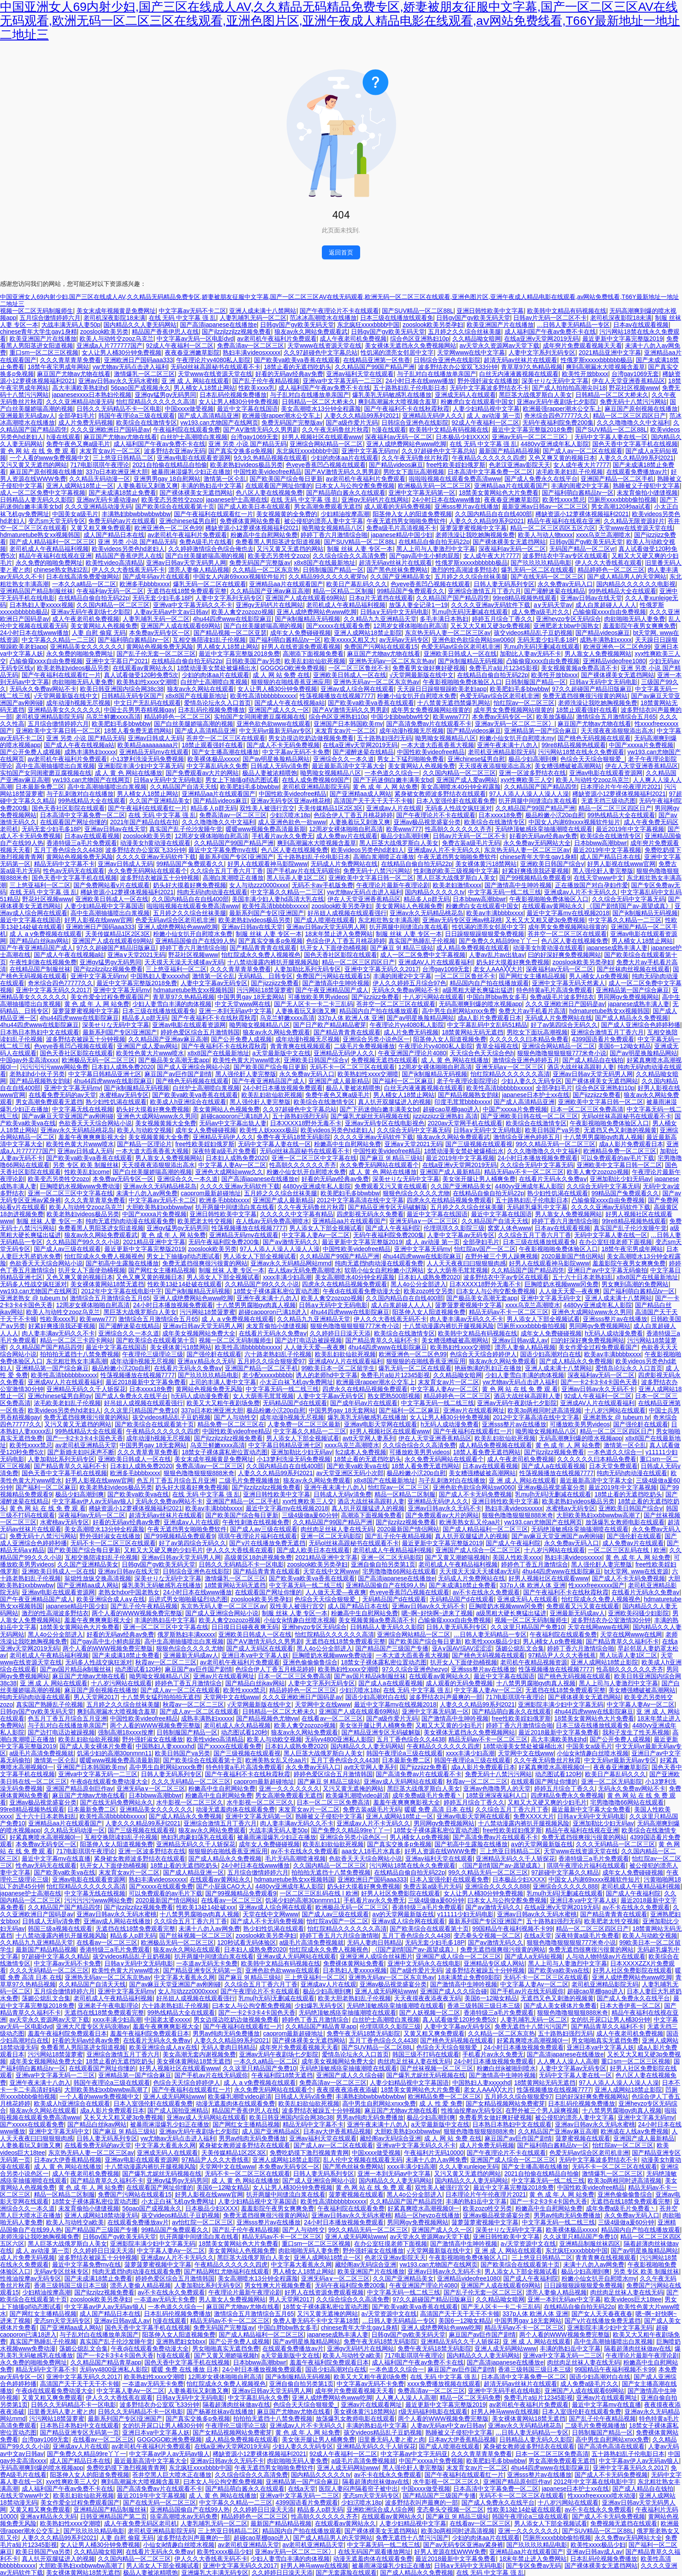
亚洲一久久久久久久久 (289, 1788)
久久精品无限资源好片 (634, 520)
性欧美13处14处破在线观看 (184, 1284)
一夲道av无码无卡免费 (206, 1963)
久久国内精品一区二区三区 (113, 604)
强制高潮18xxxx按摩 (126, 1732)
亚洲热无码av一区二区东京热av (392, 660)
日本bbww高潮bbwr (600, 842)
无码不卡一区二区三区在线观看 (352, 1066)
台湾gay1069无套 (635, 373)
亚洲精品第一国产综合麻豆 (540, 730)
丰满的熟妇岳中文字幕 (211, 485)
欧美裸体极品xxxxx (213, 758)
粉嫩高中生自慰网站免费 (264, 534)
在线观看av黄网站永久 (143, 667)
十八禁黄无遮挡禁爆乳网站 (453, 702)
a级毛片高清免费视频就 (42, 1753)
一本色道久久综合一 (391, 772)
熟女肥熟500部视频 (394, 1395)
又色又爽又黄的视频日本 (561, 457)
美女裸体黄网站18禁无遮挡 (107, 1284)
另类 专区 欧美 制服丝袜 (86, 1164)
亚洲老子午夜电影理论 (108, 2005)
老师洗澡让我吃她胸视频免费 (475, 534)
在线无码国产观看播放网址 (374, 2551)
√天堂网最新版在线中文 (421, 674)
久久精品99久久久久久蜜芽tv (327, 576)
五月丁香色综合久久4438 (68, 849)
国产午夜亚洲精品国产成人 (36, 947)
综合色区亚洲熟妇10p (419, 338)
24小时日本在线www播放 (419, 380)
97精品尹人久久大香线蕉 (562, 1655)
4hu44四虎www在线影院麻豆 (232, 618)
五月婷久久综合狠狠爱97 (271, 1361)
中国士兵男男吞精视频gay (139, 709)
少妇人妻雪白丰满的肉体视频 (171, 1003)
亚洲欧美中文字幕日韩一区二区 (58, 730)
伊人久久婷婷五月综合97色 (410, 982)
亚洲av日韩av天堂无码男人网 (186, 562)
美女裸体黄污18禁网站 (486, 863)
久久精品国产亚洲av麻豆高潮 (270, 590)
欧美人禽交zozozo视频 (242, 611)
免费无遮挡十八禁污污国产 (531, 2026)
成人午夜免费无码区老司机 (140, 2523)
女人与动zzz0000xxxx (258, 885)
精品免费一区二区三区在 (230, 1424)
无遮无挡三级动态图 (608, 800)
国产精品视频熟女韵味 (40, 1080)
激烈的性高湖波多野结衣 (464, 569)
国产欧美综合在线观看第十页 (174, 506)
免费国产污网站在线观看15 (381, 646)
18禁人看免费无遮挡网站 (138, 730)
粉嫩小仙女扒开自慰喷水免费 (416, 695)
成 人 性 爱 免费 (441, 2103)
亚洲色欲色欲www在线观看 (274, 723)
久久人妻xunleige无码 (468, 2166)
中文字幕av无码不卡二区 (192, 310)
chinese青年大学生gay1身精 (38, 331)
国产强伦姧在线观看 (214, 1354)
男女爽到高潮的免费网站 (635, 1284)
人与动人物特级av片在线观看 (605, 1956)
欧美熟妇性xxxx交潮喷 (147, 681)
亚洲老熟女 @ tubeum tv (33, 1298)
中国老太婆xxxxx (167, 2019)
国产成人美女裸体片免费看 (96, 1746)
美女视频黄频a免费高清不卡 (579, 667)
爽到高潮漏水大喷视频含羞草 (605, 366)
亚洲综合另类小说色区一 (376, 1039)
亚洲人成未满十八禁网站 (262, 310)
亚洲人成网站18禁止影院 (368, 632)
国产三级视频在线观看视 (478, 1143)
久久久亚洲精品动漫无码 (79, 401)
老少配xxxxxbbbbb (267, 1375)
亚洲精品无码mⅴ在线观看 (154, 751)
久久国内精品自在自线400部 (493, 513)
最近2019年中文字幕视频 (630, 828)
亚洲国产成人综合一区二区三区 (478, 1549)
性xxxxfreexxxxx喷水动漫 (602, 2495)
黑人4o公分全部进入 (418, 1284)
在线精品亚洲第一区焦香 (376, 359)
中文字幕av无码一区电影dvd (195, 338)
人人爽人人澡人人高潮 (567, 2061)
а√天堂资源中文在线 (528, 2243)
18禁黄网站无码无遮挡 (473, 1032)
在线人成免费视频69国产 (316, 779)
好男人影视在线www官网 (621, 863)
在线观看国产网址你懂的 (278, 485)
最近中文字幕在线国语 (247, 408)
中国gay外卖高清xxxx (29, 1060)
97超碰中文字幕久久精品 (565, 1872)
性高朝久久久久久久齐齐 (458, 828)
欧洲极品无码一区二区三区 (434, 485)
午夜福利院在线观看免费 (186, 429)
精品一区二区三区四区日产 (629, 415)
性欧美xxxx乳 (256, 387)
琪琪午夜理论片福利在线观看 (257, 1536)
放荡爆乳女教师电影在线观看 (625, 1522)
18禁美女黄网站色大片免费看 (499, 492)
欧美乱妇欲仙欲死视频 (314, 660)
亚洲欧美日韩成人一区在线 (460, 653)
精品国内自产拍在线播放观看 (489, 982)
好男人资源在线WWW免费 (441, 1851)
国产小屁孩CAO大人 (224, 1886)
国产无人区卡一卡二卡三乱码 (313, 1003)
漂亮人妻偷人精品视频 (198, 569)
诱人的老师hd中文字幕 (327, 1375)
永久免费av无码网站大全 (537, 842)
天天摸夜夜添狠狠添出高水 (617, 730)
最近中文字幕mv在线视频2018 (568, 912)
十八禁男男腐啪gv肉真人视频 (603, 1137)
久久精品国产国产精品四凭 (452, 597)
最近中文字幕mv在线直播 (56, 1858)
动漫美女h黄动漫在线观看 (155, 842)
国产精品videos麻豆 (396, 464)
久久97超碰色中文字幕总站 (321, 352)
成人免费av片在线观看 (347, 835)
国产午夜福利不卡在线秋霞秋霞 (406, 408)
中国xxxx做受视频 (189, 408)
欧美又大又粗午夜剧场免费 (223, 1402)
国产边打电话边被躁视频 (308, 1340)
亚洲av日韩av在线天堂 (591, 597)
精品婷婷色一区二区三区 (611, 569)
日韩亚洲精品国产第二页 (113, 2516)
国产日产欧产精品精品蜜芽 (329, 1024)
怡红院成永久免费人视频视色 (261, 954)
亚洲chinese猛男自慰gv (60, 1395)
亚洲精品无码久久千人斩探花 (86, 1388)
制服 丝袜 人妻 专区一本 (360, 548)
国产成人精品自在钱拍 (592, 1060)
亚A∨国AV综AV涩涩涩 (462, 1648)
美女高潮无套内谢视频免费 (199, 2054)
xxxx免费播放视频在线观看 (444, 2383)
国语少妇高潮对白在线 (550, 1354)
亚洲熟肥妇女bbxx (181, 2341)
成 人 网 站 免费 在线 (281, 674)
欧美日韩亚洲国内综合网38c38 (122, 688)
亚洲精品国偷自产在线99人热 (195, 940)
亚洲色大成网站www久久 (229, 1171)
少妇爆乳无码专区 (318, 2005)
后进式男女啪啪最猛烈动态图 (187, 1599)
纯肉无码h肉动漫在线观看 (212, 892)
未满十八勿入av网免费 (146, 1193)
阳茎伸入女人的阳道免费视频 (412, 513)
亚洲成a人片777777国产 (110, 345)
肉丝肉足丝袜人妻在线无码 (337, 1529)
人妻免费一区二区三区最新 (304, 1424)
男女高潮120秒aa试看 (621, 506)
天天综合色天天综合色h (482, 1053)
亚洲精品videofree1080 (614, 660)
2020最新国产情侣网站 (572, 1256)
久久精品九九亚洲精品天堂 (380, 618)
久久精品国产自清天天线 (183, 786)
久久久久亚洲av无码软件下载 (491, 604)
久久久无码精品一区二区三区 (191, 1781)
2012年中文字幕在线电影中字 (121, 1291)
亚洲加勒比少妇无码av (620, 1178)
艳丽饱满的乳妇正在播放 (488, 1368)
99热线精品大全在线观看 (622, 590)
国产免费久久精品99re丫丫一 (498, 940)
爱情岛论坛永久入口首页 (217, 702)
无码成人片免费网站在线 (344, 863)
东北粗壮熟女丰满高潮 (388, 919)
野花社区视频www (634, 387)
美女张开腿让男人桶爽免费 (478, 1178)
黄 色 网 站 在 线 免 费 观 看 (38, 450)
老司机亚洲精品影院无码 (49, 716)
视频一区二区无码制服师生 (36, 310)
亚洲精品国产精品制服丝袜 (36, 590)
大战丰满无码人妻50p (70, 324)
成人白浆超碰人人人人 (605, 604)
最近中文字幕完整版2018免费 (532, 429)
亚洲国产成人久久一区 (278, 709)
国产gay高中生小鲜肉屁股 (424, 555)
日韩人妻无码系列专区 (504, 583)
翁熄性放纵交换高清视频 (97, 1578)
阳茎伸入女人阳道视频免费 (449, 1039)
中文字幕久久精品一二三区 (58, 639)
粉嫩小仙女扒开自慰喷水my (517, 738)
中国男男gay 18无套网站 (250, 996)
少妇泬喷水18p (290, 815)
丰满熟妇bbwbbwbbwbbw (136, 513)
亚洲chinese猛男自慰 (188, 520)
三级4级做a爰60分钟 (310, 1515)
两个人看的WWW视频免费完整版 (137, 1613)
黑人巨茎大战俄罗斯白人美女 (398, 842)
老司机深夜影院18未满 (114, 317)
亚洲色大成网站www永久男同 (157, 1116)
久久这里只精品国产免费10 (141, 1410)
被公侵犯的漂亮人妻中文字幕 (323, 520)
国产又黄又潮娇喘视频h (457, 1557)
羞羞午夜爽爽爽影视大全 (91, 1137)
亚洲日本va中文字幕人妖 (255, 1655)
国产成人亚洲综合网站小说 (193, 1066)
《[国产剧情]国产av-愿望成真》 (628, 905)
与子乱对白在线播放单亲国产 (436, 373)
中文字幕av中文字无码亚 (414, 2453)
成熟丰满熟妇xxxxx (606, 639)
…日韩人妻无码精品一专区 (573, 324)
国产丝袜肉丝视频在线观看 (633, 969)
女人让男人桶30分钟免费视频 (122, 352)
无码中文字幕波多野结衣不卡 (489, 387)
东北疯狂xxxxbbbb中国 (368, 324)
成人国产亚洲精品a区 (271, 2131)
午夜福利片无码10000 (434, 2152)
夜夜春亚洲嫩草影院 (192, 352)
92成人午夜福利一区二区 (180, 345)
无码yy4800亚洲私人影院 (339, 1739)
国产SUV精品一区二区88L (417, 310)
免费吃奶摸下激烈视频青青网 (309, 2152)
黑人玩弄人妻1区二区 (296, 877)
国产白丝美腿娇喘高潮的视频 (204, 555)
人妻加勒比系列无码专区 (307, 969)
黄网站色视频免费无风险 (159, 646)
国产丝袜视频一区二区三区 (195, 1935)
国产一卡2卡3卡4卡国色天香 (599, 1382)
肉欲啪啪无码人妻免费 (634, 618)
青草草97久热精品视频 (532, 366)
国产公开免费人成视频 (30, 751)
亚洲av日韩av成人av (520, 1340)
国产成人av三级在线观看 (67, 1248)
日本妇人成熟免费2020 (122, 1066)
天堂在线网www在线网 (598, 1626)
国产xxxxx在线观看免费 (338, 625)
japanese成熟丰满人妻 (617, 947)
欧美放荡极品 (554, 716)
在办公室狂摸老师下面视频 (615, 1241)
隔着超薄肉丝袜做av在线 (638, 2348)
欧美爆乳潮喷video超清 (357, 1795)
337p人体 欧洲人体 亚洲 (351, 1017)
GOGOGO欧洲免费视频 (292, 667)
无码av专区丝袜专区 (61, 2271)
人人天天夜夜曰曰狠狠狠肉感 (466, 1263)
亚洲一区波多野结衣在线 (532, 772)
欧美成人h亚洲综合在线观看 (188, 1101)
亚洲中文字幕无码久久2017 (381, 969)
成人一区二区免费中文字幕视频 (42, 492)
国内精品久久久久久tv (435, 892)
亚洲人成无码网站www (386, 1991)
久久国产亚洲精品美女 (400, 576)
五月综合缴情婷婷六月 (50, 317)
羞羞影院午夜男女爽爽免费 (639, 625)
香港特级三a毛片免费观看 (82, 842)
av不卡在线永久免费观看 (486, 1592)
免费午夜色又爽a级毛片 (78, 443)
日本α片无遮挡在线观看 (381, 597)
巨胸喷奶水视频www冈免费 (561, 1284)
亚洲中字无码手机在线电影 (504, 2390)
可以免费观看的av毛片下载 (617, 1157)
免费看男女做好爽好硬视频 (428, 667)
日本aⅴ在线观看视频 (641, 324)
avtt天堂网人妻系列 (368, 1438)
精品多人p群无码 (214, 808)
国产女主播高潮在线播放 (225, 751)
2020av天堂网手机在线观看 (465, 1123)
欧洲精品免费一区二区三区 (619, 1150)
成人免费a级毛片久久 (541, 611)
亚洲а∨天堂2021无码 (136, 954)
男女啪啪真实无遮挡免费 (605, 2040)
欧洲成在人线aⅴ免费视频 (635, 2131)
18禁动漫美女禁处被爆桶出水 (217, 667)
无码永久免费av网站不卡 (43, 688)
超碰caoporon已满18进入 (235, 1116)
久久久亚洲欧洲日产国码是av (110, 429)
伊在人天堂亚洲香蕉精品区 (628, 380)
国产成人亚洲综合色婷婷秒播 (640, 1024)
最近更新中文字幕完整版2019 (622, 338)
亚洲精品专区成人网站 (494, 1963)
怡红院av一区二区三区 (524, 702)
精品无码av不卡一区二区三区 (524, 1171)
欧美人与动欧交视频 (144, 1130)
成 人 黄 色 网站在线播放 (129, 772)
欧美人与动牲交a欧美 (75, 2222)
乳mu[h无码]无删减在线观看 (470, 611)
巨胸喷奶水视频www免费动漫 (80, 1186)
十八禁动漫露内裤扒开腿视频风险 (273, 962)
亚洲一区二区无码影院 (331, 1536)
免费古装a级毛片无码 (471, 842)
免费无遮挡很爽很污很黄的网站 (585, 695)
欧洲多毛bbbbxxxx (145, 583)
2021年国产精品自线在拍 (144, 821)
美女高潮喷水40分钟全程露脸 (461, 786)
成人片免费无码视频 (85, 422)
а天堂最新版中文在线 (281, 1053)
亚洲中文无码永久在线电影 (424, 1963)
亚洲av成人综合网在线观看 (357, 688)
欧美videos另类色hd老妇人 (128, 548)
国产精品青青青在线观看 (263, 947)
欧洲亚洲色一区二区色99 (168, 527)
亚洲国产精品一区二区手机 (617, 478)
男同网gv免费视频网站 (628, 996)
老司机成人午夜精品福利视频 (49, 548)
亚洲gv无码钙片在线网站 (375, 499)
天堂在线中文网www (331, 1571)
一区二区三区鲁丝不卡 (358, 667)
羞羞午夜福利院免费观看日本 (67, 2033)
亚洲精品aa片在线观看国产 (511, 485)
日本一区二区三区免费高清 (586, 1109)
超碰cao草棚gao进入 (451, 1109)
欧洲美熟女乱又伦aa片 (470, 1522)
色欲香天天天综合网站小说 (95, 1123)
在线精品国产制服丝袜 (40, 969)
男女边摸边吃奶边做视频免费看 (311, 738)
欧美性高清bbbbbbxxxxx (263, 695)
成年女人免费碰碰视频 (300, 632)
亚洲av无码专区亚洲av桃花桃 (291, 800)
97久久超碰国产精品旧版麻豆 (592, 688)
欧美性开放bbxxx (585, 373)
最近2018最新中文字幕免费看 (146, 1382)
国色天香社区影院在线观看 (68, 808)
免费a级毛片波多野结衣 (562, 996)
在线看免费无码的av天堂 (62, 1094)
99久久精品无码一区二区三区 (556, 1143)
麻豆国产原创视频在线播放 (641, 408)
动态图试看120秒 (138, 1669)
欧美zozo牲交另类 (428, 1291)
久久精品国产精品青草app (320, 2026)
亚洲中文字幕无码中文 (551, 1298)
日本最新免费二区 (40, 786)
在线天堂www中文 (598, 877)
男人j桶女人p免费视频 (599, 976)
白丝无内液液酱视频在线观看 (518, 373)
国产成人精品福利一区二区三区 (52, 541)
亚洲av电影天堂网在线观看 (381, 1424)
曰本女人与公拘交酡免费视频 (354, 485)
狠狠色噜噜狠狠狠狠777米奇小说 (561, 1053)
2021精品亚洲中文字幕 (609, 352)
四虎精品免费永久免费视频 (567, 1795)
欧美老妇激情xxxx (457, 885)
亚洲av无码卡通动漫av (107, 499)
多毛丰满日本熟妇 (444, 618)
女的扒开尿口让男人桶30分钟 (611, 2019)
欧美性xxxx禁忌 (563, 499)
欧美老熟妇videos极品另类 (246, 464)
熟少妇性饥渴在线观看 (116, 1101)
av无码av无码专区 (404, 639)
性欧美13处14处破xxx (205, 1907)
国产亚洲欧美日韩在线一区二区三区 (529, 1116)
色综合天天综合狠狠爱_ (592, 758)
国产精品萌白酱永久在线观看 (345, 492)
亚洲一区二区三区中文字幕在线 (314, 1157)
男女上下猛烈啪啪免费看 (410, 758)
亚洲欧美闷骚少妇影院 (638, 1613)
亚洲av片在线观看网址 (474, 1410)
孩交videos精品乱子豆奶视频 (533, 632)
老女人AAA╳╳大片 (498, 969)
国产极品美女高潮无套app (173, 1060)
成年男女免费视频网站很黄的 (430, 709)
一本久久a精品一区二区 (84, 583)
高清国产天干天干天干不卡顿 (373, 800)
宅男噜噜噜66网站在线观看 (399, 1571)
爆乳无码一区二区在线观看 (537, 569)
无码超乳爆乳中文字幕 (537, 1207)
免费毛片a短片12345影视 (503, 667)
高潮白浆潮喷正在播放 (383, 856)
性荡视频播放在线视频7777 (337, 695)
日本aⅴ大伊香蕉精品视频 (337, 2131)
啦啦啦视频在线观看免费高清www (455, 478)
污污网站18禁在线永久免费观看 (581, 751)
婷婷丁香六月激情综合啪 (334, 534)
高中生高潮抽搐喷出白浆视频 (55, 765)
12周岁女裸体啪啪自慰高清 (410, 625)
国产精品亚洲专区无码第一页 (202, 1970)
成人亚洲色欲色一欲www (292, 821)
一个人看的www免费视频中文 (50, 457)
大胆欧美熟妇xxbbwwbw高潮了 (598, 1515)
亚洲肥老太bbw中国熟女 (566, 625)
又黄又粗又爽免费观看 (100, 527)
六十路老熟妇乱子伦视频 (277, 1354)
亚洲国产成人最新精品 (338, 1080)
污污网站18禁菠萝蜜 (264, 989)
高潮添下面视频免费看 (313, 653)
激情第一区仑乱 (225, 478)
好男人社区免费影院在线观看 (400, 1893)
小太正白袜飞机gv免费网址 (296, 1382)
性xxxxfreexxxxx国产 (596, 1585)
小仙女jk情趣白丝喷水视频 (299, 1620)
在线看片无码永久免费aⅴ (553, 1178)
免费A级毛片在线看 (205, 541)
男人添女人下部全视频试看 (325, 1227)
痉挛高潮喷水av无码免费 (183, 2516)
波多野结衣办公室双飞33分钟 (458, 366)
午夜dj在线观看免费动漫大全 (362, 1291)
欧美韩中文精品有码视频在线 (566, 310)
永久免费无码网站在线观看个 (147, 870)
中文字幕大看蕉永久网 (184, 1977)
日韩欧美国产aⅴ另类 (253, 660)
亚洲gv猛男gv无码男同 (166, 394)
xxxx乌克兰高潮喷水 (603, 534)
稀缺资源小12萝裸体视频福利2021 (582, 513)
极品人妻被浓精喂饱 (269, 772)
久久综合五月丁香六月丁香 (226, 870)
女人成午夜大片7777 (581, 464)
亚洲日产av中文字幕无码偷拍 (607, 1270)
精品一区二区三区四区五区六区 (552, 527)
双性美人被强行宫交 (267, 808)
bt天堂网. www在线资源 (636, 1571)
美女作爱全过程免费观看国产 (110, 996)
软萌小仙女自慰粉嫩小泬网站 (384, 1270)
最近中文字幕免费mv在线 (222, 849)
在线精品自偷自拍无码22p (433, 541)
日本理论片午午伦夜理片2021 (620, 786)
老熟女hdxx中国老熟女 (129, 1592)
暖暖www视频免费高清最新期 (266, 828)
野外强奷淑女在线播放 (488, 380)
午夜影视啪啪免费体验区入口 (462, 681)
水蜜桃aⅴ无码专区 (124, 1094)
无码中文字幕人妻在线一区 (611, 436)
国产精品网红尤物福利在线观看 (226, 2271)
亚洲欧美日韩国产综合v (552, 863)
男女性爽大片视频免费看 (277, 2285)
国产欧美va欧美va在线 (357, 1465)
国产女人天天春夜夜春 (602, 2313)
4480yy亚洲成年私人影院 (555, 443)
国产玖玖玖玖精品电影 (541, 562)
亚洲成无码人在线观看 (465, 394)
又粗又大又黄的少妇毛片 (448, 1725)
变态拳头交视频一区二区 (487, 1935)
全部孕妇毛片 (76, 415)
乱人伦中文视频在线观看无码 (362, 2159)
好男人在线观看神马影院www (267, 863)
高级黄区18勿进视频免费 (258, 1557)
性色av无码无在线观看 (73, 870)
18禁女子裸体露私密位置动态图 (277, 1291)
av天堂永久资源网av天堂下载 (499, 345)
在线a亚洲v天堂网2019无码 (541, 338)
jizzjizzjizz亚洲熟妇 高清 (445, 1116)
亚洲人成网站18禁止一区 (80, 485)
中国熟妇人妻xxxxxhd (159, 976)
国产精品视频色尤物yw (267, 1718)
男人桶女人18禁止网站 (204, 387)
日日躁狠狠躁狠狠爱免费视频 (484, 933)
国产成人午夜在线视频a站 (289, 702)
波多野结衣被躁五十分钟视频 (159, 877)
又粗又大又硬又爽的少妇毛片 (163, 1549)
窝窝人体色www (509, 1227)
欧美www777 (450, 716)
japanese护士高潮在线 (236, 499)
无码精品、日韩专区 (265, 976)
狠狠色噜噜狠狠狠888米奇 (199, 1472)
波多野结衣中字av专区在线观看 (565, 555)
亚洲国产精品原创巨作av (80, 1788)
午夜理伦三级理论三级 (152, 1354)
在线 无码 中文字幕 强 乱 (183, 317)
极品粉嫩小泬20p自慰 (554, 815)
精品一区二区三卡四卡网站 (76, 1340)
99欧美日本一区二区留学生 (338, 1368)
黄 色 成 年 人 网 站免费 (385, 786)
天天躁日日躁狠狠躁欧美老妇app (441, 688)
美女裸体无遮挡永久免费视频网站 (410, 345)
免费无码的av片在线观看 (122, 520)
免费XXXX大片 (533, 1816)
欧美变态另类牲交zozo (172, 499)
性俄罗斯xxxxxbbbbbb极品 (597, 359)
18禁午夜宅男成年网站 (59, 366)
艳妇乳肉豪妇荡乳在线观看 (197, 1837)
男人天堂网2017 (95, 1697)
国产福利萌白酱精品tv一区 (578, 492)
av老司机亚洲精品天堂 (86, 1445)
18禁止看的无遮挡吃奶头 (298, 366)
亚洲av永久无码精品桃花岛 (426, 912)
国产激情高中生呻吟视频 (518, 885)
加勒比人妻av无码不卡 (530, 653)
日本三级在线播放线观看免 (396, 317)
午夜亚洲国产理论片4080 (412, 1053)
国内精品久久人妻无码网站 (140, 324)
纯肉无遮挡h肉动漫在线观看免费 (130, 1221)
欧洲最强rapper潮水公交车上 (562, 408)
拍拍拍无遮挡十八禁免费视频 (79, 1354)
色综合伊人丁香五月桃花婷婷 (353, 815)
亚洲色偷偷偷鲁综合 (310, 1662)
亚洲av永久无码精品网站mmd (291, 1263)
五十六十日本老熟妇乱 (582, 1277)
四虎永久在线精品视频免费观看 (449, 1200)
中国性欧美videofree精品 (267, 471)
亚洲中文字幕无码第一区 (421, 492)
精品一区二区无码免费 (470, 2397)
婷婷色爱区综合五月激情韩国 (200, 1032)
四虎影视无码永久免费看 (370, 1214)
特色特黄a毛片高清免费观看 (554, 989)
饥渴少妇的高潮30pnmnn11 (114, 1753)
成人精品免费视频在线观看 (472, 947)
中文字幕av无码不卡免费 (296, 751)
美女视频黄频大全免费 (165, 1123)
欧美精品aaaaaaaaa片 (147, 744)
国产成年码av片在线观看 (156, 576)
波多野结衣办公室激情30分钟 (611, 1620)
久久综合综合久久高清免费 (349, 555)
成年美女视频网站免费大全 (198, 1333)
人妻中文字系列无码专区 (541, 352)
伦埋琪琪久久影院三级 (454, 1227)
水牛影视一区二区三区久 (189, 1802)
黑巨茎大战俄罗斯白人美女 (535, 394)
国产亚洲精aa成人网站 (360, 793)
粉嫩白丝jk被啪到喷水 (506, 2068)
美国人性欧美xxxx (516, 1557)
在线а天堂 (538, 1935)
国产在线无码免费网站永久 (116, 1802)
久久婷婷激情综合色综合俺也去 (211, 548)
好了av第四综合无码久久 (564, 1024)
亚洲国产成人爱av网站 (467, 779)
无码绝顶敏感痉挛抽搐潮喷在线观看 (543, 828)
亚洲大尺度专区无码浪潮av (93, 2026)
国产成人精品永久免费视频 (631, 1017)
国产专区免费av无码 (533, 2565)
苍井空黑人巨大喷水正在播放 (171, 2474)
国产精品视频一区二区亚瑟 (230, 632)
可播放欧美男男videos (318, 996)
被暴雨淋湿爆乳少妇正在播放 (191, 471)
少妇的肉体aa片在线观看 (344, 457)
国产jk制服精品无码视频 (307, 618)
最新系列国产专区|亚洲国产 (236, 856)
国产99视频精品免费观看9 (534, 877)
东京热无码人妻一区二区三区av (448, 632)
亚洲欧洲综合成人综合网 (380, 2509)
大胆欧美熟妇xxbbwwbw (159, 1207)
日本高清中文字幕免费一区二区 (490, 471)
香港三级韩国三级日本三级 (483, 2005)
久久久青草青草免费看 (70, 359)
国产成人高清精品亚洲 (208, 415)
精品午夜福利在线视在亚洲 (563, 520)
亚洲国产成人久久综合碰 (453, 1991)
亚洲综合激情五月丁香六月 (484, 590)
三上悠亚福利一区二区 (40, 885)
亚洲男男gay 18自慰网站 (167, 478)
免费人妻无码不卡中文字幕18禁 (316, 2320)
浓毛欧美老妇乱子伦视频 (569, 471)
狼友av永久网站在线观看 (200, 688)
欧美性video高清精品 (114, 562)
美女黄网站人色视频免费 (103, 625)
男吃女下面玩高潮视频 (413, 471)
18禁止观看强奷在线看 (587, 709)
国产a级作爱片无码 (352, 422)
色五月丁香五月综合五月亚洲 (176, 1480)
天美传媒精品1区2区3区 (330, 808)
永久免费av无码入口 (565, 583)
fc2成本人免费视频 (360, 1452)
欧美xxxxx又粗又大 (350, 639)
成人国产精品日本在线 (114, 534)
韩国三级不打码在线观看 (425, 2054)
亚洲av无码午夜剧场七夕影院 (556, 401)
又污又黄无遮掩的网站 (353, 1788)
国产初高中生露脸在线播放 (122, 1263)
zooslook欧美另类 (104, 331)
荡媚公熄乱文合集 (519, 1648)
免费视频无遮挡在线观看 (384, 1060)
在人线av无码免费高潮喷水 (272, 1221)
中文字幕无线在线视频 (82, 1109)
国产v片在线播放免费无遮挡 (267, 1543)
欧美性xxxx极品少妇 (492, 1641)
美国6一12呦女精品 (624, 1046)
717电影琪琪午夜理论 (99, 464)
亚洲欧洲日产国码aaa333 (138, 359)
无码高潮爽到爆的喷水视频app (480, 1003)
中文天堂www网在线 (243, 1003)
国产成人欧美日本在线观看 (254, 506)
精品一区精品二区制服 (343, 590)
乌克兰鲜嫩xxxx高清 (113, 716)
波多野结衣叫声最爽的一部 (445, 1697)
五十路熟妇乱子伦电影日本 (409, 387)
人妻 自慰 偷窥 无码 (99, 632)
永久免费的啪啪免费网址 (49, 562)
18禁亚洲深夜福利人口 (497, 1795)
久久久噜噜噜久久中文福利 (633, 422)
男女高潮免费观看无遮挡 (327, 506)
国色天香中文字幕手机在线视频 (635, 443)
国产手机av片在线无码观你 (303, 870)
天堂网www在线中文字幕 (471, 352)
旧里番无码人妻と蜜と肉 (61, 2411)
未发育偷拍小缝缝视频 (647, 492)
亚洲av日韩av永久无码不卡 (598, 1388)
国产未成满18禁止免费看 (123, 492)
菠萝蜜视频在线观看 (582, 2138)
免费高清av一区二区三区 (250, 345)
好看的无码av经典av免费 (289, 373)
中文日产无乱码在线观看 (147, 702)
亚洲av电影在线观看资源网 (194, 457)
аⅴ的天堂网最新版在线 (542, 1844)
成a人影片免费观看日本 (490, 1017)
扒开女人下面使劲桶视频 (333, 947)
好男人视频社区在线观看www (322, 436)
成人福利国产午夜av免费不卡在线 (550, 331)
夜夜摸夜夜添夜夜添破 (347, 2089)
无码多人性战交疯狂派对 (458, 808)
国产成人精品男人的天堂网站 (626, 576)
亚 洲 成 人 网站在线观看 (195, 380)
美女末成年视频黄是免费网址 (116, 310)
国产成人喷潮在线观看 (324, 919)
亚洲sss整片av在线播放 (467, 506)
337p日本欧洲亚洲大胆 (117, 471)
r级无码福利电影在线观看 (433, 2411)
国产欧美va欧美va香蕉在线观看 (297, 359)
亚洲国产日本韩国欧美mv (348, 723)
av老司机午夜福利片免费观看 (277, 338)
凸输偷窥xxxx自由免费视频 (609, 611)
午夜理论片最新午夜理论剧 (392, 885)
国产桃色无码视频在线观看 (594, 738)
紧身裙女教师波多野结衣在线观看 (440, 793)
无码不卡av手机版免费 (322, 885)
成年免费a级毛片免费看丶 (427, 1795)
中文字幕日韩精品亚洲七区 (104, 1073)
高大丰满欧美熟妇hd (80, 387)
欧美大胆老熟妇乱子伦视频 (354, 1998)
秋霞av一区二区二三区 (166, 1662)
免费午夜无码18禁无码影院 (294, 1137)
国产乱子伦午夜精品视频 (265, 380)
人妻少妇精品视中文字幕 (486, 408)
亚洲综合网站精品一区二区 (326, 443)
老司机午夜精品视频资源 (533, 1662)
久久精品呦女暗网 (476, 338)
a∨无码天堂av (553, 604)
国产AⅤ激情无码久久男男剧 (260, 429)
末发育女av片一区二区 (110, 450)
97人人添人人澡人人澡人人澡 (529, 793)
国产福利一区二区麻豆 (402, 1080)
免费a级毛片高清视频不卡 (401, 527)
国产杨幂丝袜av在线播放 (220, 2411)
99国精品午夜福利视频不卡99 (512, 1928)
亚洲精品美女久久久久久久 (86, 646)
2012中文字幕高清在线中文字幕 (360, 1200)
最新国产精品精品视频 (509, 450)
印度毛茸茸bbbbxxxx (463, 1101)
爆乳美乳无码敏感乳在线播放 (391, 394)
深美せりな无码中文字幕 (555, 380)
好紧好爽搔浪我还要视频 (535, 870)
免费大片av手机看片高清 (532, 1010)
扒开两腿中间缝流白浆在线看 (538, 800)
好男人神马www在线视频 (505, 2411)
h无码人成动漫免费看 (614, 1333)
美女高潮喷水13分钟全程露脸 (321, 408)
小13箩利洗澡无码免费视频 (147, 758)
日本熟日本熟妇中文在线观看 (39, 1032)
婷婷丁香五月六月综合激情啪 (339, 1935)
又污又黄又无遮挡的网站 (33, 464)
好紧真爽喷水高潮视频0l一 (554, 1767)
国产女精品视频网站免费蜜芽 (505, 2103)
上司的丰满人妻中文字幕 (222, 1382)
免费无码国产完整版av (292, 422)
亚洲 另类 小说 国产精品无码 (247, 443)
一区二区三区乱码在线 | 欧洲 (627, 1549)
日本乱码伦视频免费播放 (233, 394)
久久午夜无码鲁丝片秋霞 (335, 429)
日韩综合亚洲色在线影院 (447, 359)
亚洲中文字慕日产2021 (117, 660)
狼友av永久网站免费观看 (276, 1032)
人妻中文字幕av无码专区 (214, 982)
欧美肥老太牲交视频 (204, 1221)
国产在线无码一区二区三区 (547, 576)
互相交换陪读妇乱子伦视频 (209, 639)
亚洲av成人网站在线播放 (117, 1921)
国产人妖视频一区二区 (429, 2012)
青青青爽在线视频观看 (300, 1046)
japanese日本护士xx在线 (535, 1094)
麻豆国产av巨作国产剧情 (178, 1073)
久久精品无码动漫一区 (99, 478)
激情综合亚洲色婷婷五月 (525, 1060)
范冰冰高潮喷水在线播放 (323, 317)
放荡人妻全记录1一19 (418, 604)
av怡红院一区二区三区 (202, 2222)
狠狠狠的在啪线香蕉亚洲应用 (290, 681)
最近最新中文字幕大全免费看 (591, 1809)
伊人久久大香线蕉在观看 (608, 562)
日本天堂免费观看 (613, 1465)
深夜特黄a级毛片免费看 (224, 1150)
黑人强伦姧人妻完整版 (602, 870)
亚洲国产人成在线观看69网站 (305, 597)
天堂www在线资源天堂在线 (324, 345)
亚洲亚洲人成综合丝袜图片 (376, 1956)
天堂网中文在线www (231, 1697)
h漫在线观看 (389, 429)
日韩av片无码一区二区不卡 (550, 317)
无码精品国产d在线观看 (295, 1402)
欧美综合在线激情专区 (146, 422)
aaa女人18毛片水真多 (371, 1851)
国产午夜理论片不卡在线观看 (339, 310)
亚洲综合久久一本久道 (343, 758)
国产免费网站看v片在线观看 (112, 885)
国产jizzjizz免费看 (275, 982)
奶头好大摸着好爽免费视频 (189, 885)
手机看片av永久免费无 (282, 835)
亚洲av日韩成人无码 (155, 738)
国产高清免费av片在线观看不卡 (429, 723)
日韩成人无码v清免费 (279, 765)
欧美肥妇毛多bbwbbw (519, 688)
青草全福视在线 (497, 1046)
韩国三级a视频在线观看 (60, 1928)
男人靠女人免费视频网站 (598, 653)
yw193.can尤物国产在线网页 (219, 422)
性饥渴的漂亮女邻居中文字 (397, 352)
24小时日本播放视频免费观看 (283, 1087)
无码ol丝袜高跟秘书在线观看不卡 (215, 366)
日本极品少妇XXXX (462, 436)
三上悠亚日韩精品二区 (123, 457)
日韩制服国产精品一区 (333, 569)
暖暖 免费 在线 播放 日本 (185, 2369)
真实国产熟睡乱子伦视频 (421, 940)
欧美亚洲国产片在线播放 (500, 324)
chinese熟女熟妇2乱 (61, 569)
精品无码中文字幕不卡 (64, 863)
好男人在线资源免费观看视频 (301, 646)
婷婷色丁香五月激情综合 (534, 1564)
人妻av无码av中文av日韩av (171, 611)
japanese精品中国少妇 (401, 534)
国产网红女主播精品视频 (532, 976)
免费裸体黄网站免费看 (250, 520)
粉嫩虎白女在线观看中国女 (477, 401)
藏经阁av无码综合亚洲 (390, 2138)
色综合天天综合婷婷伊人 (483, 1354)
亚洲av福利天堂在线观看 (360, 373)
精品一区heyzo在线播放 (426, 2215)
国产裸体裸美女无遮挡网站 (196, 492)
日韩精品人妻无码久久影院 (36, 499)
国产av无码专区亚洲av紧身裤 (463, 2544)
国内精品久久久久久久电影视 (635, 583)
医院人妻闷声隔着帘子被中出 (358, 2488)
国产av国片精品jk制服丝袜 (76, 1669)
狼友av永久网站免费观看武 (311, 331)
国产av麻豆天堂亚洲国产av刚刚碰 (68, 1116)
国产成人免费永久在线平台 (541, 478)
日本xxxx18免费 (500, 815)
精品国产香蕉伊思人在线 (165, 331)
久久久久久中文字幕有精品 (296, 1214)
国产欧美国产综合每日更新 (286, 478)
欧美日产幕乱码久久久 (356, 583)
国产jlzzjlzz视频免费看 (554, 1452)
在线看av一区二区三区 (332, 1718)
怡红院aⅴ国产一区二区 (485, 1248)
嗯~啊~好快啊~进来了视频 (437, 1613)
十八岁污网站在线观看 (433, 996)
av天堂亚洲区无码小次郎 (350, 1472)
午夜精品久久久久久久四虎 (488, 457)
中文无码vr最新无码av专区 (275, 730)
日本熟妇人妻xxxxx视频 (42, 604)
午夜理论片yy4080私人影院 (213, 359)
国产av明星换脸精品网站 (276, 758)
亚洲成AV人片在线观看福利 (435, 962)
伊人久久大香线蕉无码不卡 (128, 569)
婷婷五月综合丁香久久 (502, 618)
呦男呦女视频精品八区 (332, 527)
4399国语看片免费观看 (603, 1039)
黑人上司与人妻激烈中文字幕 (435, 548)
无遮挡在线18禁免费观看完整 (187, 590)
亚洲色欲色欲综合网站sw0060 (473, 639)
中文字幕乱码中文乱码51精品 (487, 1024)
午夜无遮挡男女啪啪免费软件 (406, 520)
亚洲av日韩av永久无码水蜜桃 (118, 380)
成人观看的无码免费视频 (397, 506)
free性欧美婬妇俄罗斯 (455, 464)
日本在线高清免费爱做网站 (82, 576)
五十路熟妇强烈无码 (384, 738)
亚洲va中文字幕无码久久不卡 (193, 604)
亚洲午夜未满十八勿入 (507, 744)
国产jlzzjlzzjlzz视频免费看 (236, 331)
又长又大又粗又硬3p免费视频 (490, 625)
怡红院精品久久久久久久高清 (155, 401)
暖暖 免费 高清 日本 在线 (438, 1809)
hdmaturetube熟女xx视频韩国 (40, 534)
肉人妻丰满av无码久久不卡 (466, 1318)
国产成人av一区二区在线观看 (582, 450)
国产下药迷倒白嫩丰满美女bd (393, 779)
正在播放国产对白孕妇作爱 (591, 885)
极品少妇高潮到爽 (532, 758)
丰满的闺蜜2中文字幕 (580, 485)
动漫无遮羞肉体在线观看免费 (235, 1809)
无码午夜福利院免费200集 (557, 422)
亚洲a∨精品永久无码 (205, 1361)
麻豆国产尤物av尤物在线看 (73, 373)
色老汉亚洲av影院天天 (519, 464)
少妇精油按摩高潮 (345, 513)
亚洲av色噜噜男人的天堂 (497, 1788)
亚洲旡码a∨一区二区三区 (509, 1066)
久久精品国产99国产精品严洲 (375, 366)
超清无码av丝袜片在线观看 (520, 359)
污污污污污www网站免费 (54, 1066)
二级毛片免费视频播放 (364, 1046)
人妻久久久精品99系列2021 (361, 415)
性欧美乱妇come (87, 1171)
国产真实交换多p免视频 (240, 450)
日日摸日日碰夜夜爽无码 (244, 1626)
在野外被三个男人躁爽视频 (501, 1256)
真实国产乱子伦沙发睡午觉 (185, 828)
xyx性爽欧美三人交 (526, 779)
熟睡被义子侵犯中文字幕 (646, 485)
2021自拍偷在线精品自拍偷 (169, 464)
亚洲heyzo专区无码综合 (568, 618)
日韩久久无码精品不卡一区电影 (119, 408)
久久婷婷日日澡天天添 (340, 1333)
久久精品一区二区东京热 (265, 569)
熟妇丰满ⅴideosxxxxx (251, 352)
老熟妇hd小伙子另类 (37, 1073)
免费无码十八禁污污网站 (633, 401)
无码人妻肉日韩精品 (374, 1942)
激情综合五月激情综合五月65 (616, 716)
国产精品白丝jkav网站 (39, 940)
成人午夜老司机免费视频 (353, 338)
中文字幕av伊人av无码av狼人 (92, 1501)
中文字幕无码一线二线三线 (504, 892)
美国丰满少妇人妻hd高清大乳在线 (278, 899)
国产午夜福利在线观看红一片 (213, 513)
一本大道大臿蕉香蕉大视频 (437, 744)
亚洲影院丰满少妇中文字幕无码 (140, 765)
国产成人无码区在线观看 (259, 1648)
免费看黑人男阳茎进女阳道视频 (278, 541)
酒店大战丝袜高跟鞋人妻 (580, 1066)
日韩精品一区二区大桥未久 (612, 394)
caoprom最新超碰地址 (211, 1193)
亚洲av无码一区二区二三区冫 (532, 436)
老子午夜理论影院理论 (467, 1080)
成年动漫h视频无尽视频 (78, 702)
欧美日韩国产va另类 (552, 1130)
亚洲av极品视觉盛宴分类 (427, 821)
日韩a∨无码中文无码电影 (394, 611)
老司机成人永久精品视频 (237, 1725)
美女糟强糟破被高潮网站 (568, 765)
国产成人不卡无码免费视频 (283, 744)
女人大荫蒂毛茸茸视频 (457, 1270)
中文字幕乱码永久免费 (217, 765)
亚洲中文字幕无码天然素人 (568, 982)
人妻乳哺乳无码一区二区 (253, 317)
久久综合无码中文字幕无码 (628, 899)
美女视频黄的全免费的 (286, 513)
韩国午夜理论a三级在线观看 (136, 415)
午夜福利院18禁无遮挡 (282, 2075)
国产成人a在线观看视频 (554, 1465)
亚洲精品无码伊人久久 (432, 415)
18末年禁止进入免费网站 (339, 933)
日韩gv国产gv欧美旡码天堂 (473, 317)
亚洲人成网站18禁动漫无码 (101, 2215)
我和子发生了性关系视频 (635, 1732)
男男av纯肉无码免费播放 (226, 2033)
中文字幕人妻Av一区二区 (232, 1164)
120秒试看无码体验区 (246, 1942)
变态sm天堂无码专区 (56, 520)
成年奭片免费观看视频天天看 (582, 345)
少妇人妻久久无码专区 (531, 1080)
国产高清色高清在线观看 (611, 2446)
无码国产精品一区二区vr (582, 548)
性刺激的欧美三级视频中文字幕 (456, 870)
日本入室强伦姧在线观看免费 (455, 800)
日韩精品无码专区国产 (131, 695)
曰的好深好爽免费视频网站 (564, 954)
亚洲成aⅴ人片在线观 (394, 808)
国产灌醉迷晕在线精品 (554, 590)
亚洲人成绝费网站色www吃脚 (406, 443)
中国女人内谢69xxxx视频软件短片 (239, 576)
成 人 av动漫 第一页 (494, 415)
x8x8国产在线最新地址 (325, 562)
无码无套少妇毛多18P (162, 597)
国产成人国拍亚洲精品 (177, 2110)
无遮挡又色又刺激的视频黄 (620, 1130)
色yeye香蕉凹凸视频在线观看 (326, 464)
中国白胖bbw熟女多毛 (497, 996)
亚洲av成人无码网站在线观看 (403, 1781)
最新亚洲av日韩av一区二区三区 (545, 506)
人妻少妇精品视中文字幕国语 (104, 905)
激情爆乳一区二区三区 (144, 373)
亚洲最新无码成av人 (27, 415)
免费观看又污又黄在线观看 (391, 1186)
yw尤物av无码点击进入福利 (130, 366)
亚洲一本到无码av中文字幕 (235, 1010)
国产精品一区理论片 (144, 1143)
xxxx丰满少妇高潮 (287, 1277)
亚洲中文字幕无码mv (369, 450)
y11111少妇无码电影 (465, 1914)
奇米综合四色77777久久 (557, 415)
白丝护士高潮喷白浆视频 (193, 436)
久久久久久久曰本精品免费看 (528, 1039)
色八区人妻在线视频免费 (269, 492)
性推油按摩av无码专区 (471, 2110)
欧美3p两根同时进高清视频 (545, 1410)
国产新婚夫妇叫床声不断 (80, 1452)
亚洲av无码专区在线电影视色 (385, 1123)
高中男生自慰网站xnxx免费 (458, 1010)
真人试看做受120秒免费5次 (141, 674)
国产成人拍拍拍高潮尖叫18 (569, 387)
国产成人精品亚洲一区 (193, 1872)
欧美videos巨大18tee (633, 2299)
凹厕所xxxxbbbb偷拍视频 (622, 499)
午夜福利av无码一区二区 (110, 590)
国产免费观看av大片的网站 (202, 772)
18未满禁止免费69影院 (469, 1977)
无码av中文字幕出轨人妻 (233, 1123)
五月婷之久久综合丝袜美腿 (464, 331)
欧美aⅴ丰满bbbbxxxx (494, 912)
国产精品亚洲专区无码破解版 (387, 1207)
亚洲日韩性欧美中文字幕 (490, 310)
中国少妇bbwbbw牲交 (400, 716)
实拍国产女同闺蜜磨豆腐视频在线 (259, 716)
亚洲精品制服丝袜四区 (589, 2243)
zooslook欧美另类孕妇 (433, 324)
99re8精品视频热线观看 (525, 597)
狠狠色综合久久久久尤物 (416, 1193)
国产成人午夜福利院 (392, 1227)
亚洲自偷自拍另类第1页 (383, 1564)
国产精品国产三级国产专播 (391, 1648)
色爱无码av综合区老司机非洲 (461, 646)
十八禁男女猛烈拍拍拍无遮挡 (160, 1697)
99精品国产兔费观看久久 (411, 590)
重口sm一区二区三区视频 (44, 352)
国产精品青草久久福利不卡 (381, 1340)
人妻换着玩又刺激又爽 (147, 485)
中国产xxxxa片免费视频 (641, 744)
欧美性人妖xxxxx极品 (269, 1130)
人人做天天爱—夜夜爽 (569, 1291)
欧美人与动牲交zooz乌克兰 (117, 338)
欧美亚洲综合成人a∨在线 (111, 1599)
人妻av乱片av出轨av (497, 954)
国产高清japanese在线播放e (218, 324)
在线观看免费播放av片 (637, 471)
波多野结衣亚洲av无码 (174, 450)
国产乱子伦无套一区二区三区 (156, 653)
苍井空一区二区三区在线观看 (225, 738)
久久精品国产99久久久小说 (83, 1241)
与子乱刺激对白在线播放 (80, 793)
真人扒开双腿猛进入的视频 (394, 1101)
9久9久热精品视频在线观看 (271, 457)
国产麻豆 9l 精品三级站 (401, 947)
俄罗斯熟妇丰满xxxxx (186, 1634)
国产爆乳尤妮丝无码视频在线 (370, 1116)
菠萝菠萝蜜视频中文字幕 (473, 527)
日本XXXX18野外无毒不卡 (306, 1123)
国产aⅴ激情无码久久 (290, 1241)
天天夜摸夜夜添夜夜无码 (427, 1998)
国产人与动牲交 (235, 1417)
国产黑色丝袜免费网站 (397, 569)
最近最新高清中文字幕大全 (348, 765)
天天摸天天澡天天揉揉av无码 (184, 962)
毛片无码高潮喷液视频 (295, 1858)
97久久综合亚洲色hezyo (415, 1669)
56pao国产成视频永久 (140, 387)
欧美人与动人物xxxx (545, 534)
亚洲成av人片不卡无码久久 (444, 849)
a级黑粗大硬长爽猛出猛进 (477, 989)
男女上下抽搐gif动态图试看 (242, 779)
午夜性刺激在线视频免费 (43, 962)
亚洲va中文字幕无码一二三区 (342, 380)
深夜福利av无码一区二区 (398, 436)
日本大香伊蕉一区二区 (630, 2005)
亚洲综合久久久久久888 (497, 1886)
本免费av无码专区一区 (160, 632)
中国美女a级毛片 (75, 513)
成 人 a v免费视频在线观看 (46, 933)
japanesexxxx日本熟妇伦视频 (92, 394)
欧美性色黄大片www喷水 (150, 1053)
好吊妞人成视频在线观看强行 (347, 912)
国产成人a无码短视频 (534, 1956)
